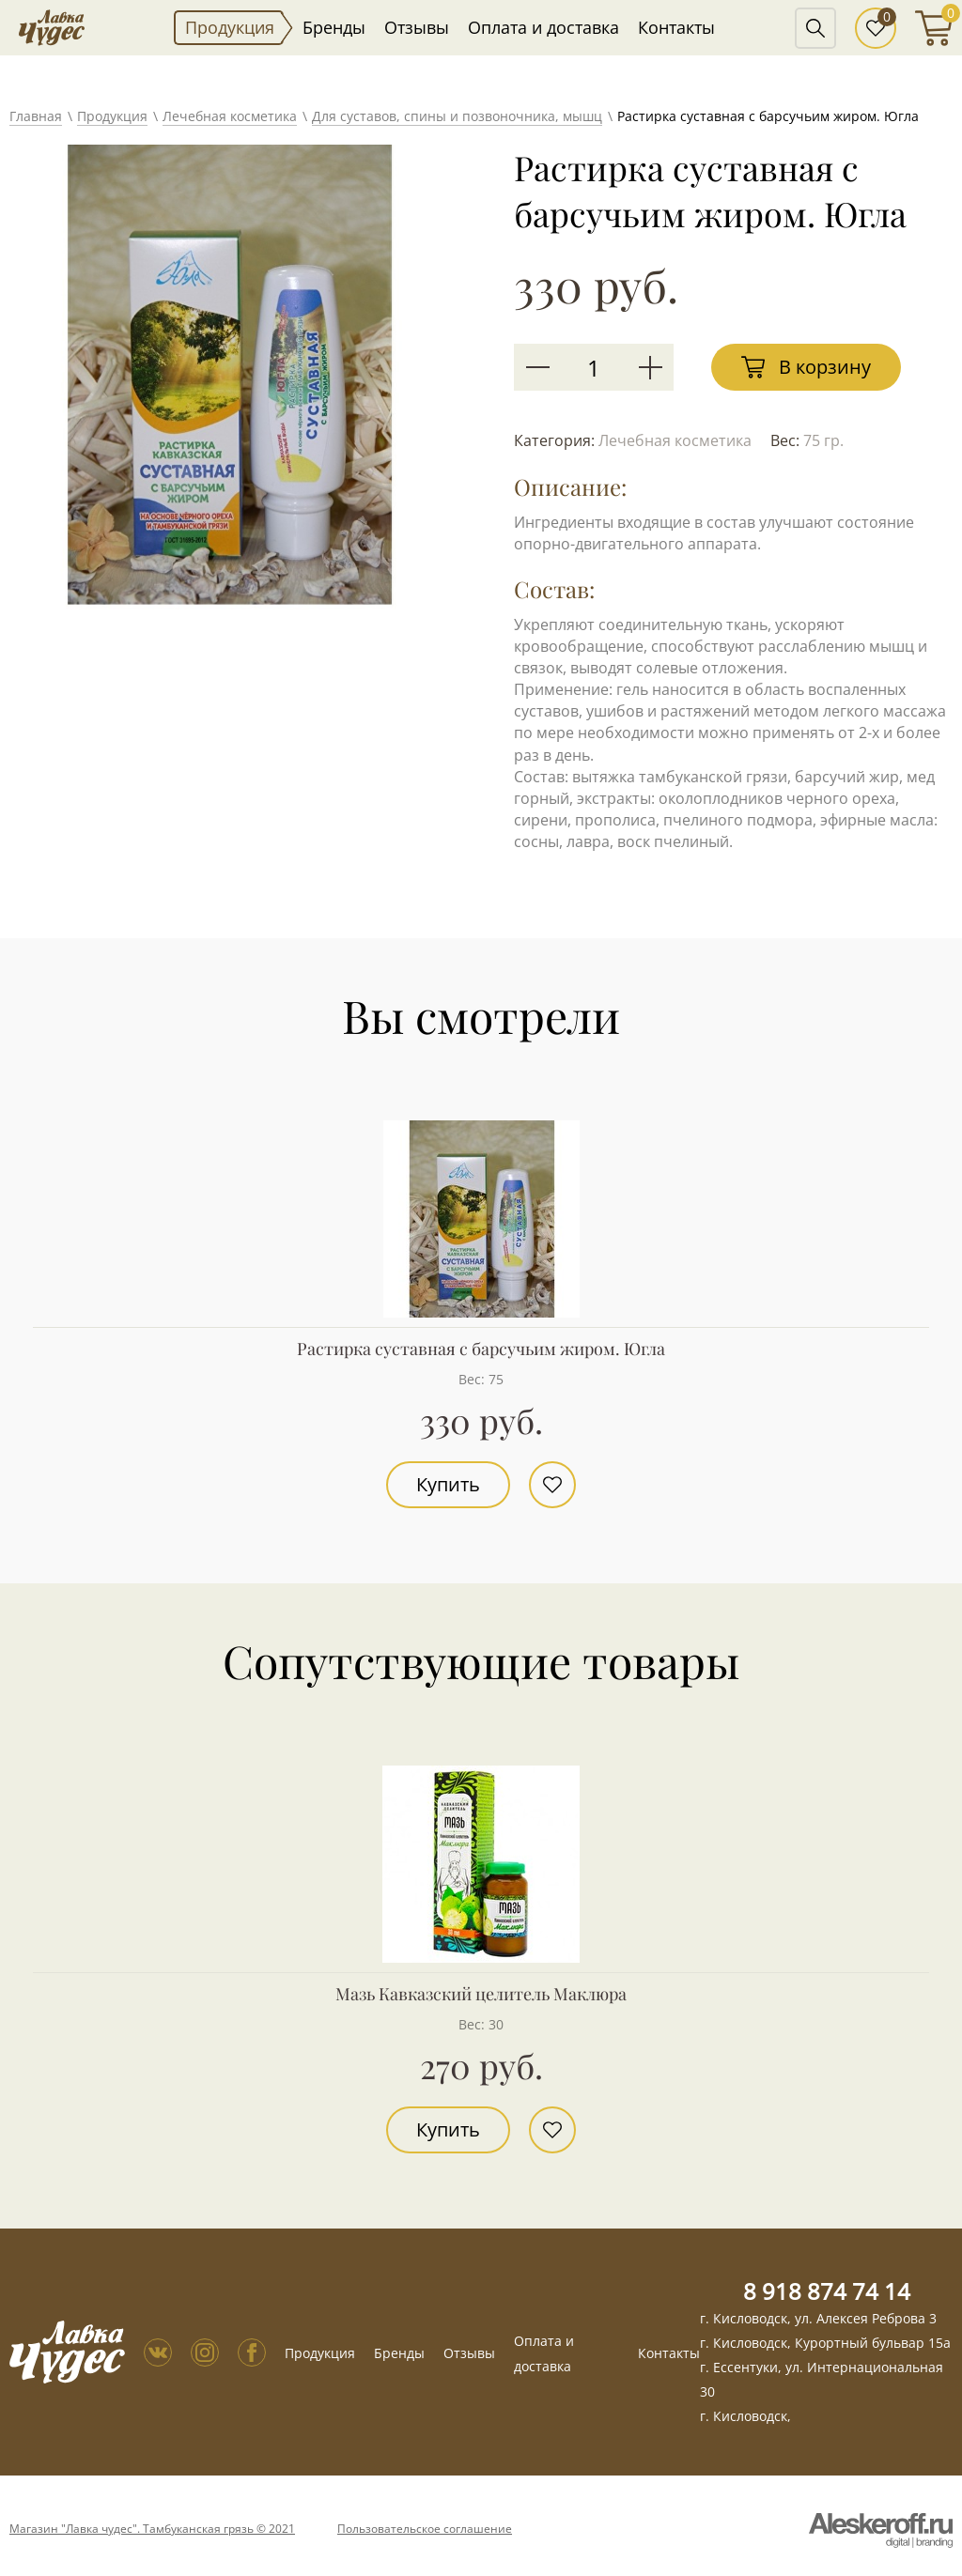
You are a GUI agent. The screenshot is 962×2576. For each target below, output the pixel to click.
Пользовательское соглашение (424, 2529)
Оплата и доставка (543, 27)
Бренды (334, 27)
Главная (35, 116)
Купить (448, 1484)
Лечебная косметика (230, 116)
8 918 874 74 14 (826, 2290)
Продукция (229, 27)
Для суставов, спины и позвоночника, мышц (457, 116)
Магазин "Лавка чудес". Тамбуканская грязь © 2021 (152, 2529)
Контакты (676, 27)
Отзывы (416, 27)
